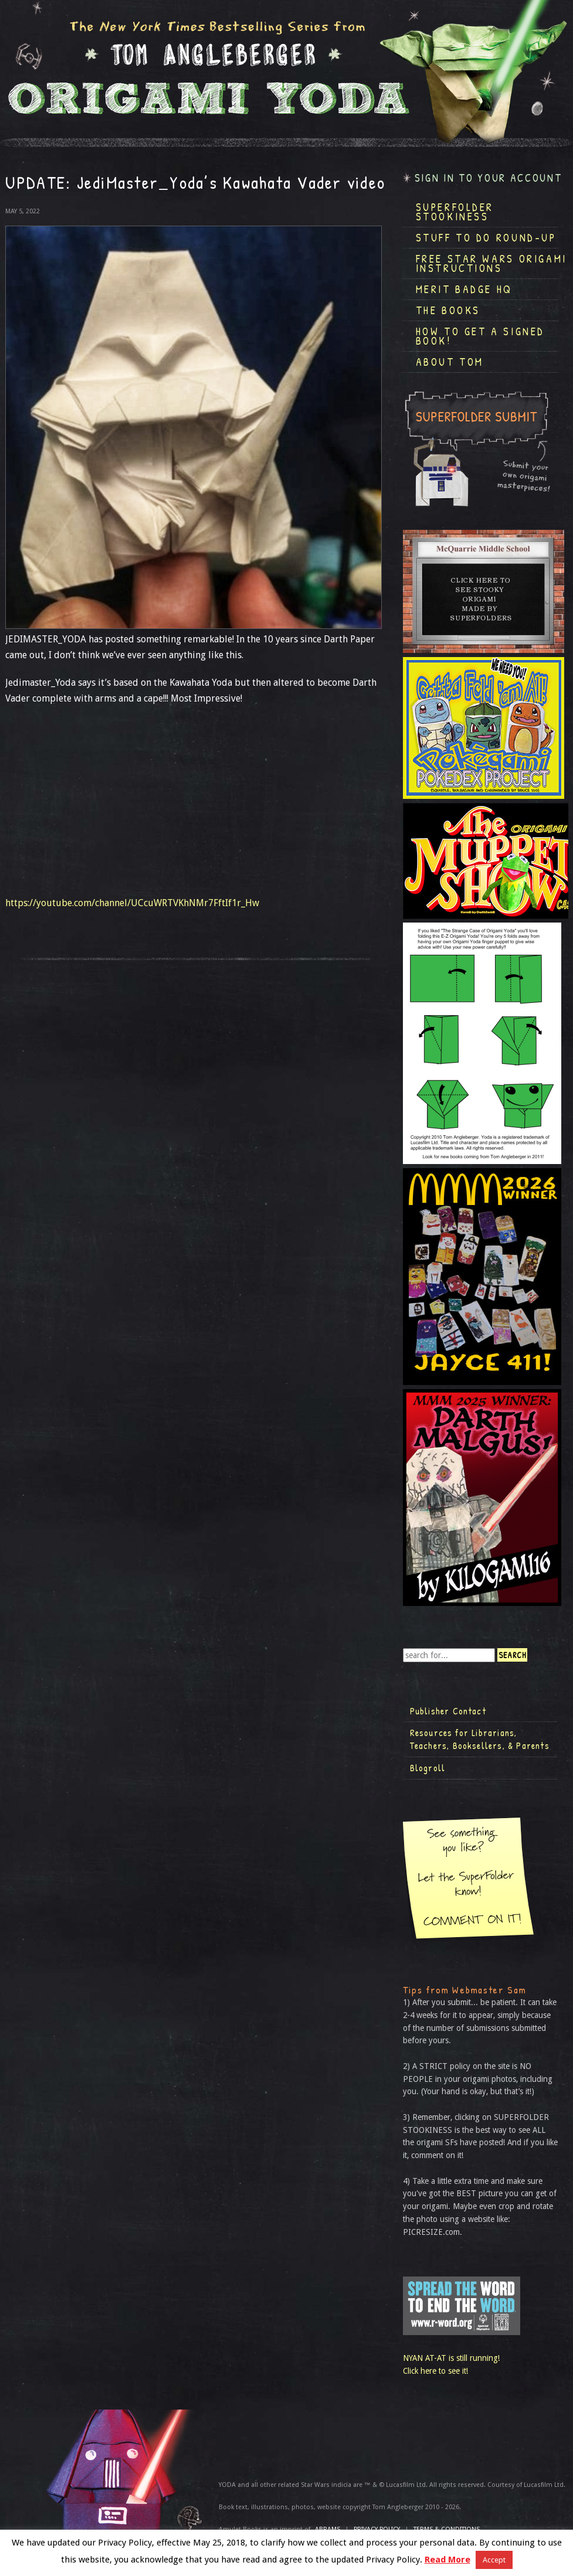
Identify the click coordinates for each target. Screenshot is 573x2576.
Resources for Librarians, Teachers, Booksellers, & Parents (480, 1739)
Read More (447, 2559)
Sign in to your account (488, 178)
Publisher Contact (448, 1710)
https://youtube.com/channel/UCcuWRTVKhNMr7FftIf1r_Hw (132, 902)
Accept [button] (494, 2559)
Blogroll (428, 1767)
